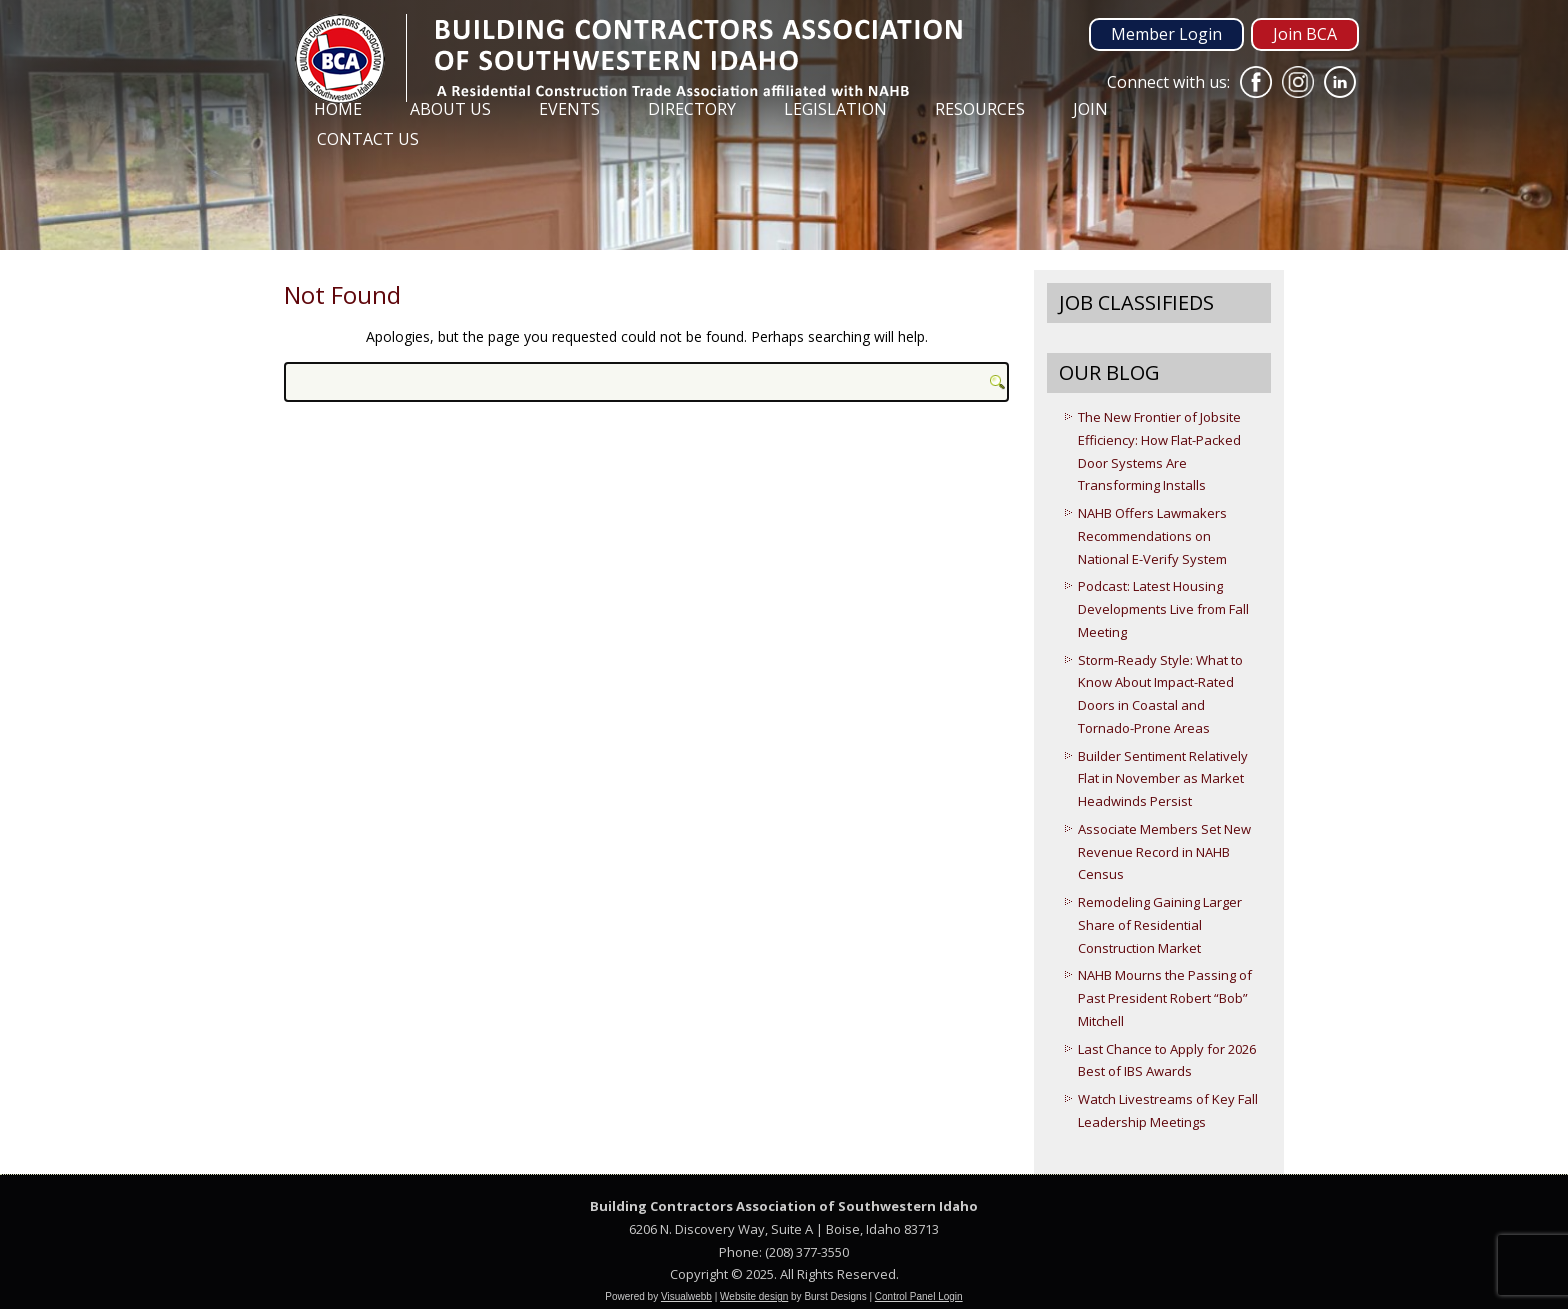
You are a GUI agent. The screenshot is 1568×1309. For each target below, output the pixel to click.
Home (338, 109)
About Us (450, 109)
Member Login (1166, 34)
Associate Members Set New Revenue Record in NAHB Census (1164, 852)
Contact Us (368, 139)
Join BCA (1305, 34)
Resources (980, 109)
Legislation (835, 109)
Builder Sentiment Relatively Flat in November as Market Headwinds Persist (1163, 779)
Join (1090, 109)
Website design (754, 1296)
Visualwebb (686, 1296)
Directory (692, 109)
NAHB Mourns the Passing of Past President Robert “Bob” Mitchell (1165, 998)
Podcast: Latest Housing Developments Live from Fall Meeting (1163, 609)
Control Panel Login (919, 1296)
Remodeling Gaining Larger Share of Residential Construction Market (1160, 925)
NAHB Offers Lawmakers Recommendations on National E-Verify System (1152, 536)
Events (569, 109)
